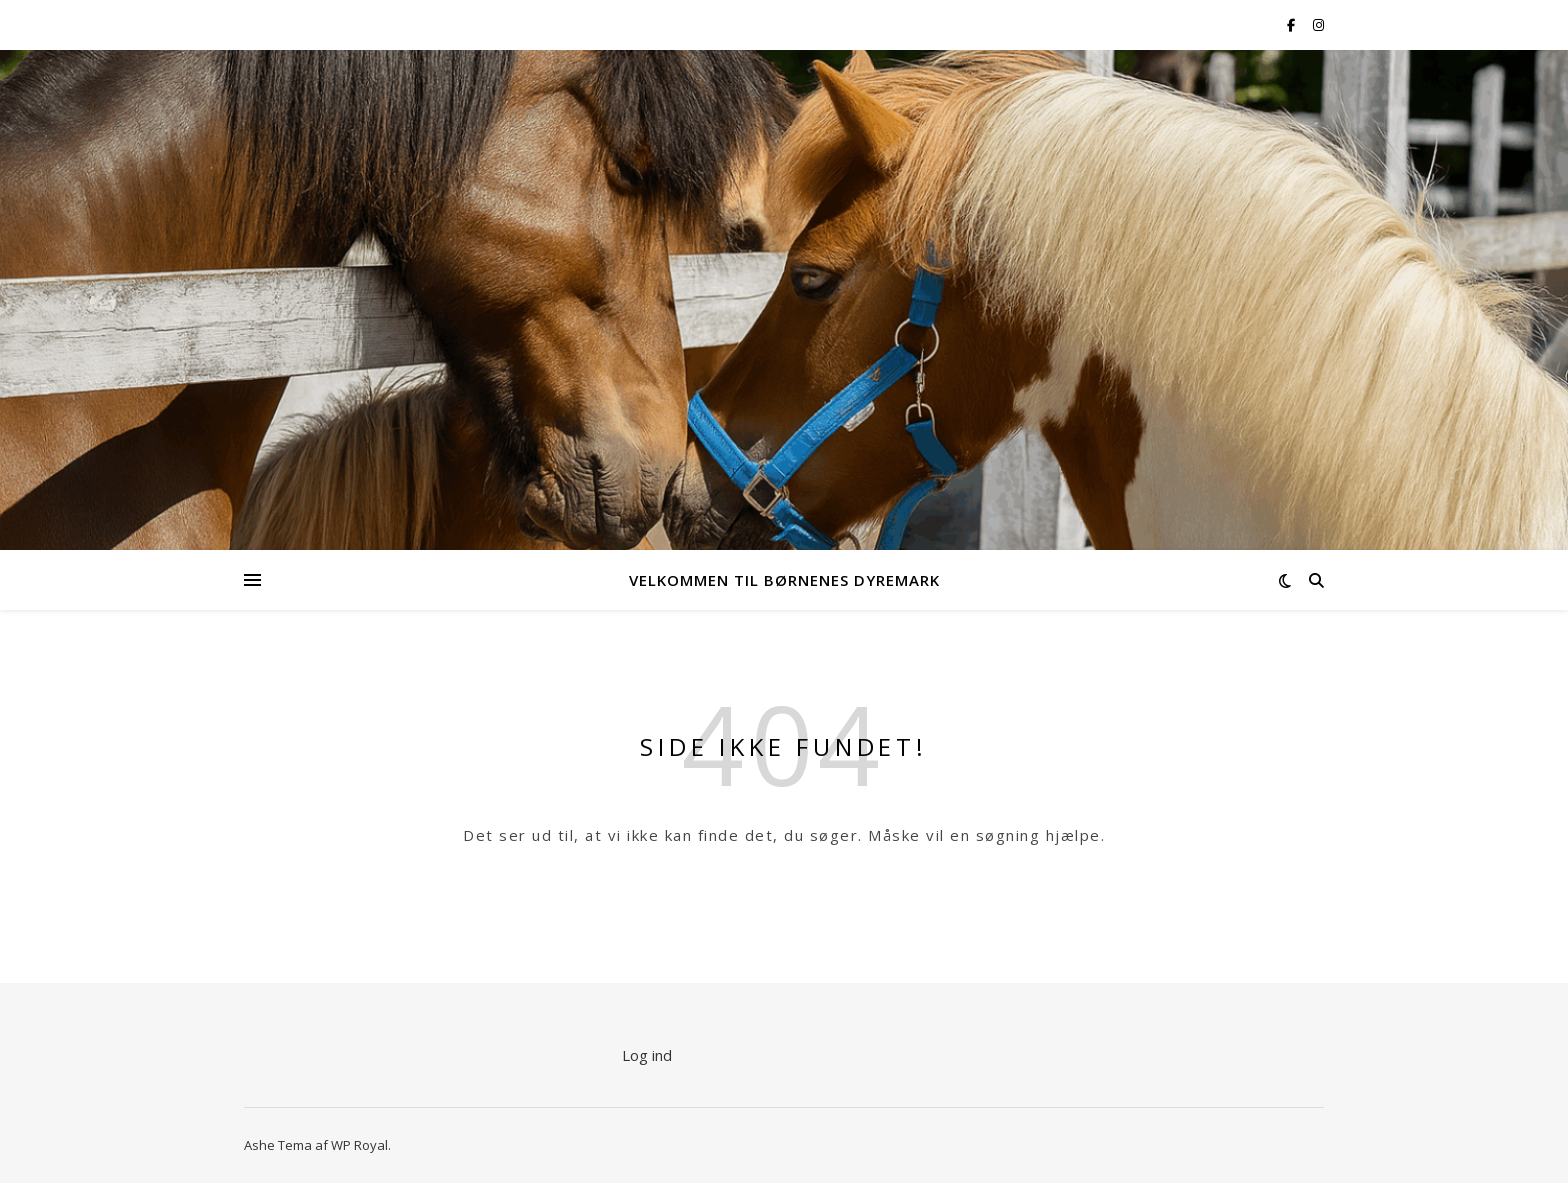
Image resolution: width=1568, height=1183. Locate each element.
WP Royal (359, 1145)
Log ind (647, 1055)
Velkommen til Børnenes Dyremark (784, 580)
